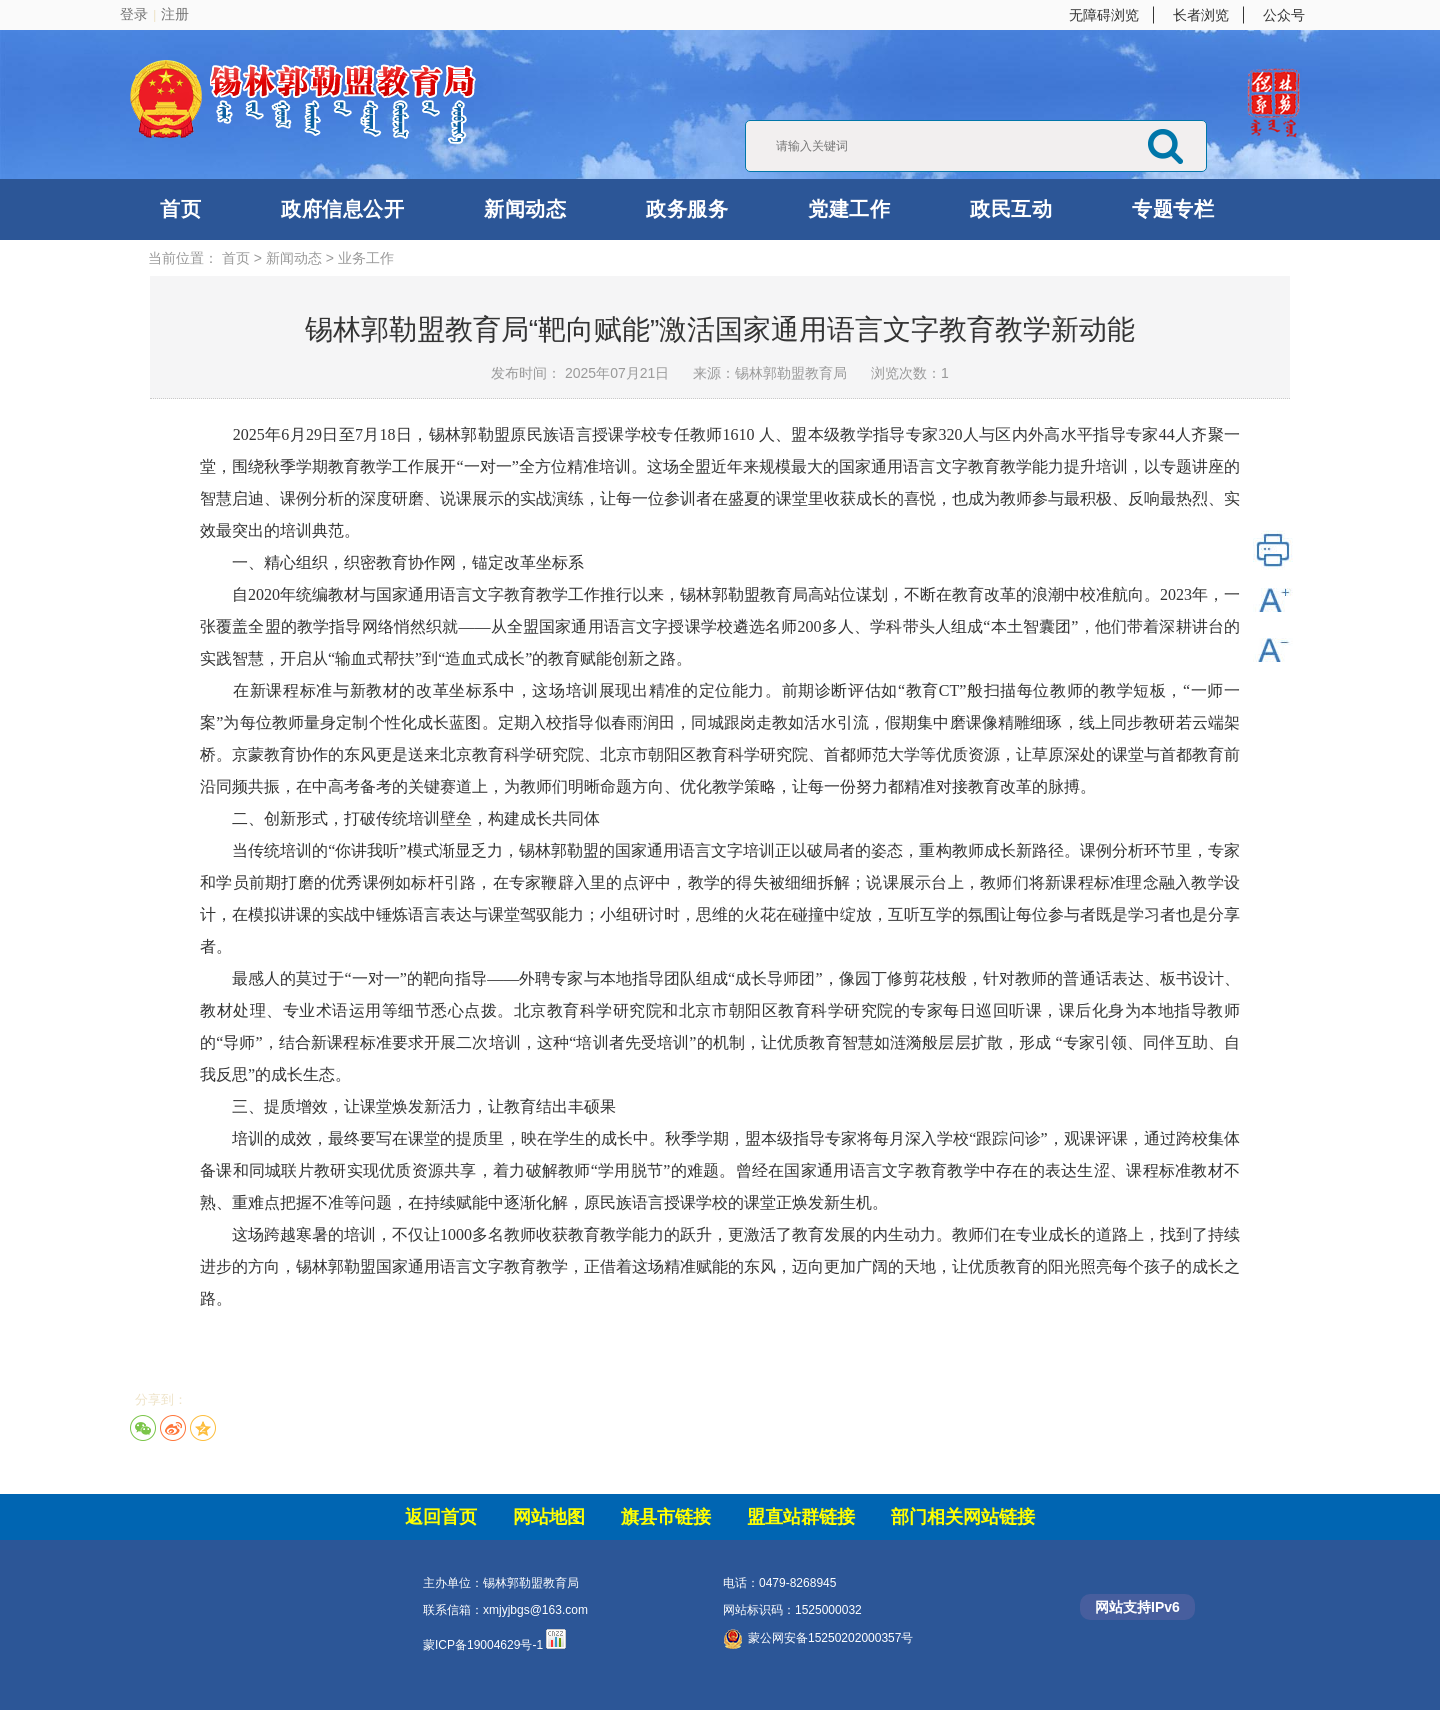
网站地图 (549, 1517)
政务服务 (687, 209)
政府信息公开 (342, 209)
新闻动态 (525, 209)
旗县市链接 (666, 1517)
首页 (180, 209)
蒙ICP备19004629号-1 (483, 1645)
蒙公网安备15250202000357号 (818, 1638)
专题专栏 (1173, 209)
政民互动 (1011, 209)
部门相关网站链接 (963, 1517)
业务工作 (366, 258)
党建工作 (849, 209)
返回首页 (441, 1517)
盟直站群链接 (801, 1517)
